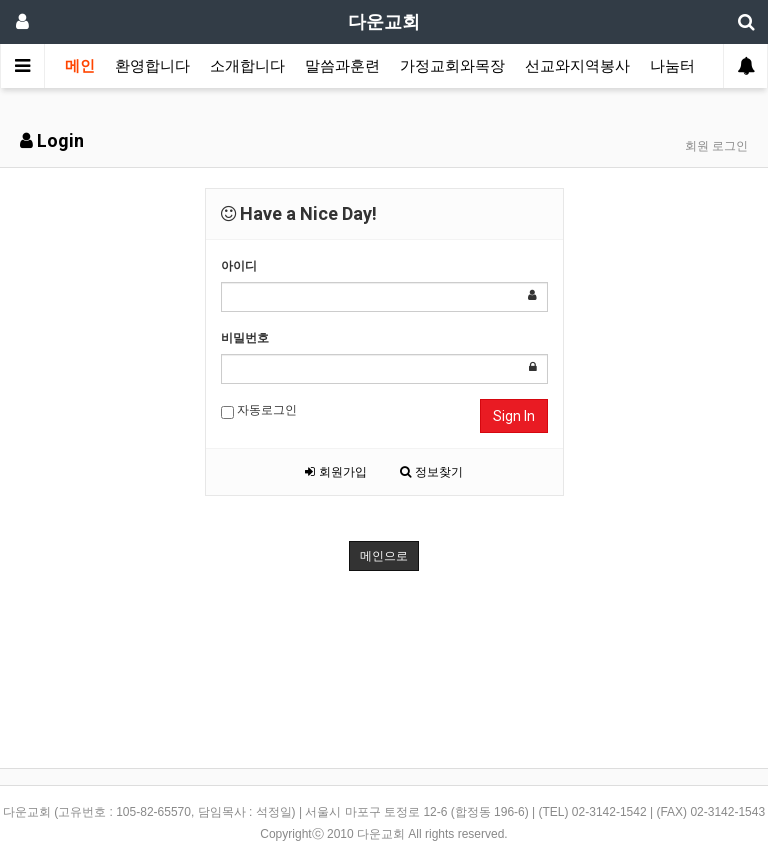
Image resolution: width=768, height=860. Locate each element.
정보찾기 (431, 472)
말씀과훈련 (342, 66)
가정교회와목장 (452, 66)
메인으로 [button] (384, 556)
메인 (80, 66)
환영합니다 (152, 66)
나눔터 (672, 66)
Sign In (514, 416)
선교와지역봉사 (577, 66)
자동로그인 (259, 411)
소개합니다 (247, 66)
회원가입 (335, 472)
